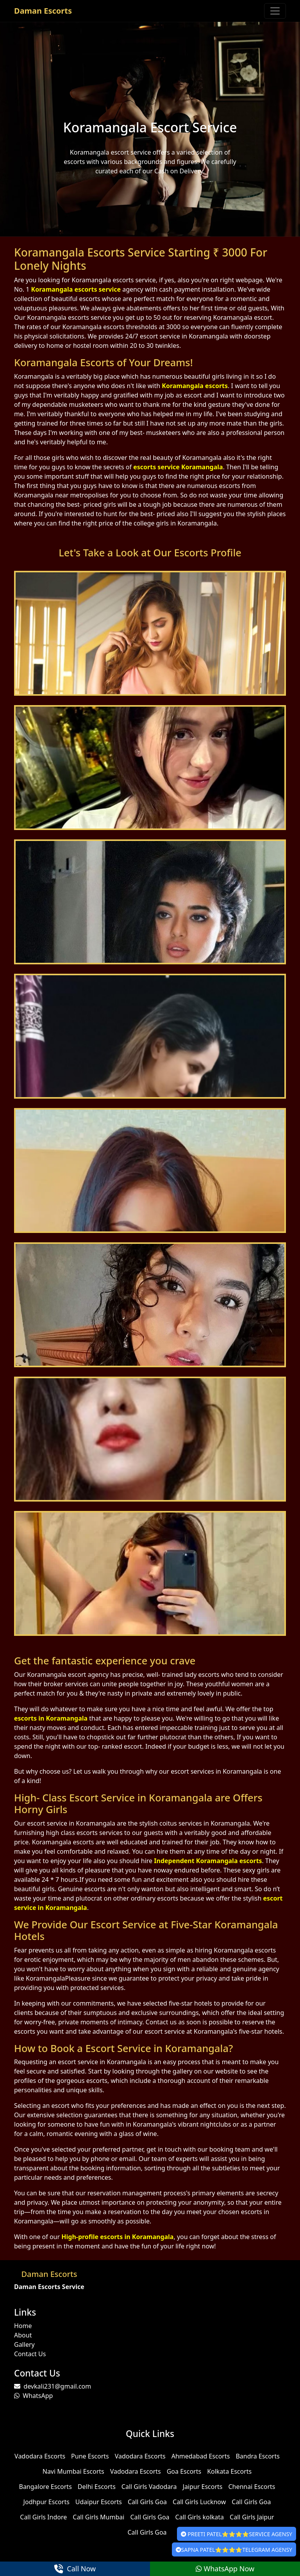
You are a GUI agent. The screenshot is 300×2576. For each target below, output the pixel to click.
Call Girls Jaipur (252, 2517)
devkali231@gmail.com (52, 2386)
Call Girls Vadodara (149, 2486)
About (23, 2335)
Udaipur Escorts (98, 2502)
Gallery (24, 2344)
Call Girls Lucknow (199, 2502)
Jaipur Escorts (203, 2486)
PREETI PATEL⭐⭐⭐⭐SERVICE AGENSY (236, 2534)
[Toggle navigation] (275, 11)
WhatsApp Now (225, 2568)
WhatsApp (33, 2395)
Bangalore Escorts (45, 2486)
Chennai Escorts (251, 2486)
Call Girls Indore (43, 2517)
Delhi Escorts (97, 2486)
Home (23, 2325)
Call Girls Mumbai (98, 2517)
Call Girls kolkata (199, 2517)
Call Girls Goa (147, 2502)
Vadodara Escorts (39, 2456)
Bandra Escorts (258, 2456)
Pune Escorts (90, 2456)
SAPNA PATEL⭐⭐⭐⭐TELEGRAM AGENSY (234, 2549)
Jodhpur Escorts (46, 2502)
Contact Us (30, 2354)
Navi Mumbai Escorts (73, 2471)
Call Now (75, 2568)
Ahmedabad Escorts (200, 2456)
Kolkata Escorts (229, 2471)
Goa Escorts (184, 2471)
